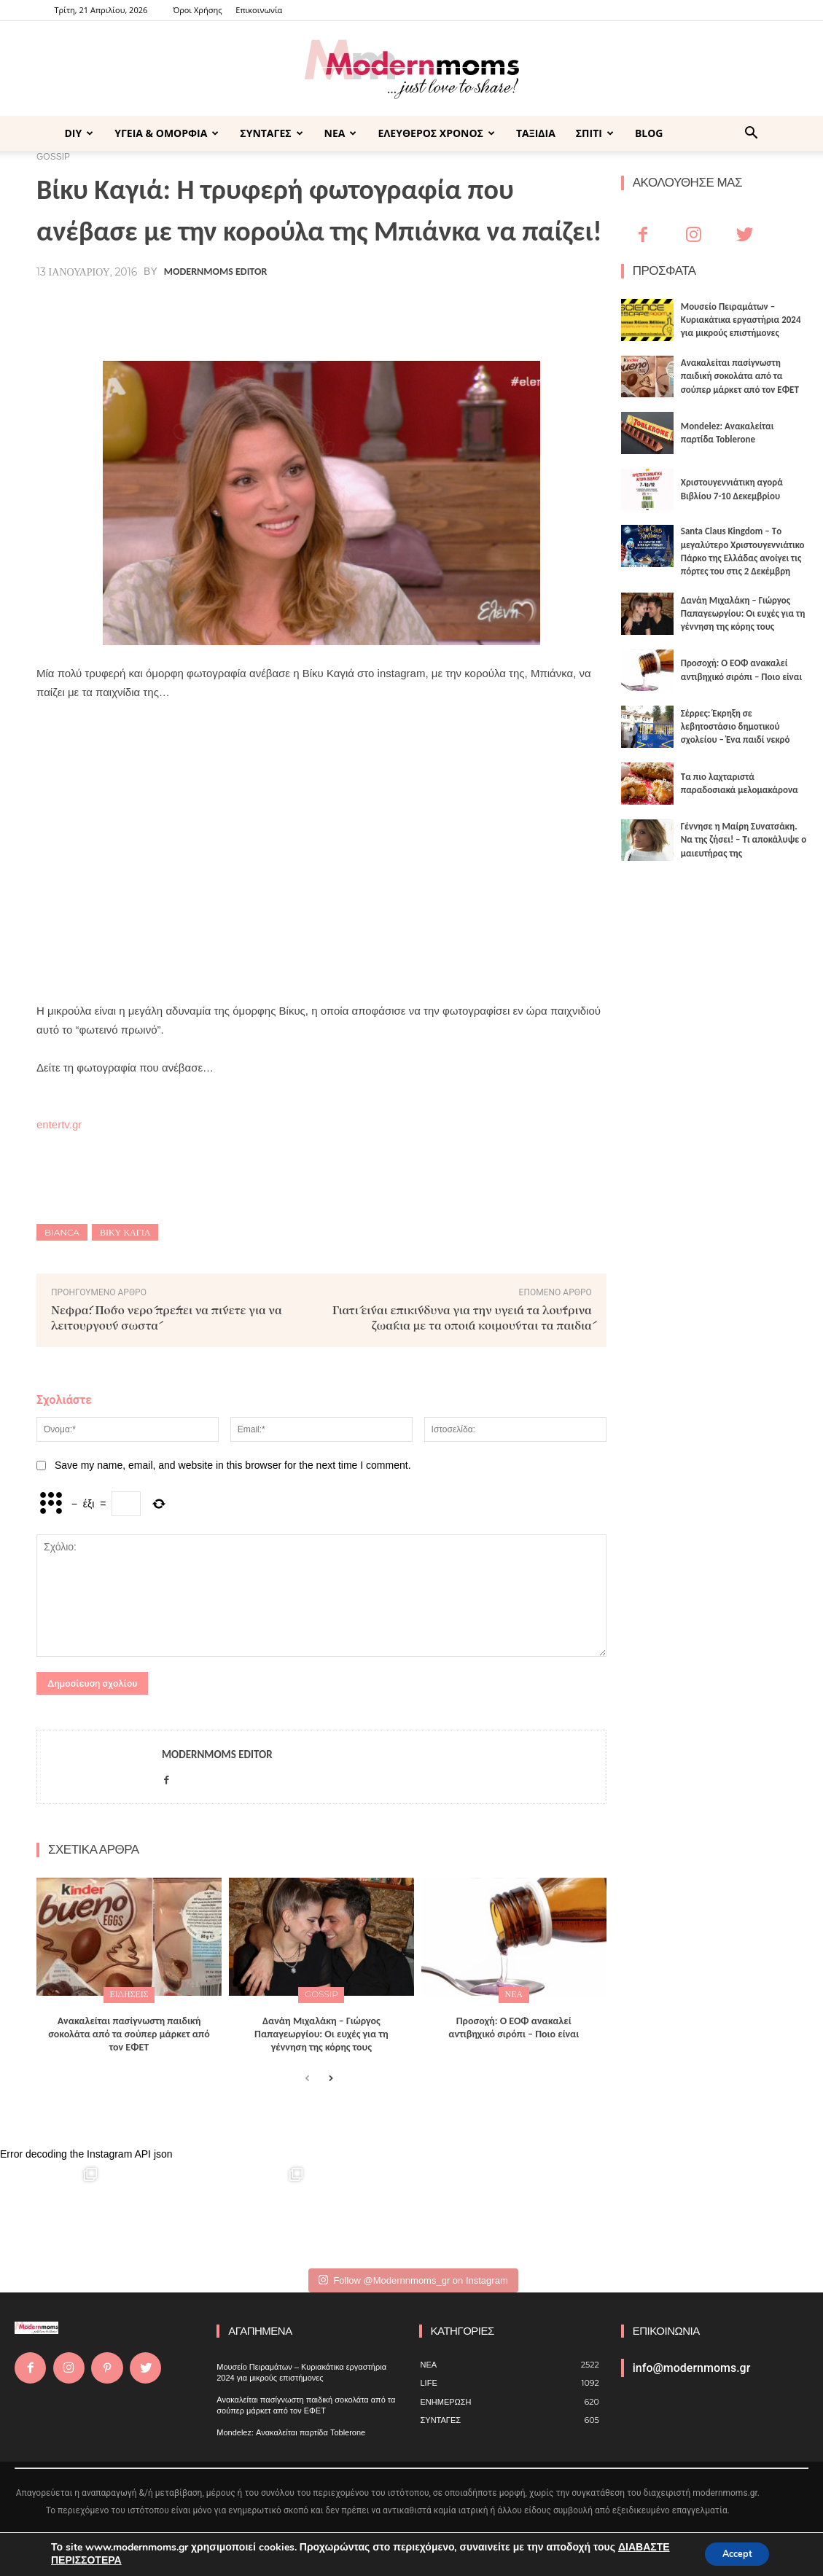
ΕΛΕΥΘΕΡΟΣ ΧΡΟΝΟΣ (436, 133)
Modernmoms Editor (215, 272)
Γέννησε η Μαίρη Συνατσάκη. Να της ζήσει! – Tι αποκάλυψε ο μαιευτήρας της (743, 839)
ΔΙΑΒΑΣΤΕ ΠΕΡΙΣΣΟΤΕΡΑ (113, 2560)
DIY (79, 133)
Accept (731, 2553)
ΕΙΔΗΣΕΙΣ (129, 1993)
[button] (751, 134)
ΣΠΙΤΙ (595, 133)
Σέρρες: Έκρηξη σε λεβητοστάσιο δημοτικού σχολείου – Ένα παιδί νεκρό (735, 726)
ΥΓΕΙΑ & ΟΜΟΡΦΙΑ (166, 133)
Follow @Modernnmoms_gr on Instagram (413, 2278)
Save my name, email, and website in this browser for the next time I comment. (233, 1465)
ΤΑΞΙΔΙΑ (535, 133)
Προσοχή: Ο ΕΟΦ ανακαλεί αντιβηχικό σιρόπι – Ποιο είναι (513, 2025)
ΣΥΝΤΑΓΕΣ (271, 133)
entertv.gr (59, 1124)
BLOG (649, 133)
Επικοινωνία (258, 9)
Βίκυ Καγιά (125, 1232)
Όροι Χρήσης (197, 9)
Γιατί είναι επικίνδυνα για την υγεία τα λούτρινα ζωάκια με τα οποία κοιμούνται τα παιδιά (462, 1317)
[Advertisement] (321, 824)
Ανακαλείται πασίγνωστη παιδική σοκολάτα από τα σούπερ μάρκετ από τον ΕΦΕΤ (129, 2032)
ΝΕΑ (340, 133)
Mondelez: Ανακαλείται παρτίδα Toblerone (291, 2430)
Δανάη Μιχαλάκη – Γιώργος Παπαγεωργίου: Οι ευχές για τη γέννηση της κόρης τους (321, 2032)
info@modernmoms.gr (692, 2366)
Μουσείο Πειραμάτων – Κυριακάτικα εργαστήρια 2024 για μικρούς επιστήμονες (741, 319)
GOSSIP (321, 1993)
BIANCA (61, 1232)
